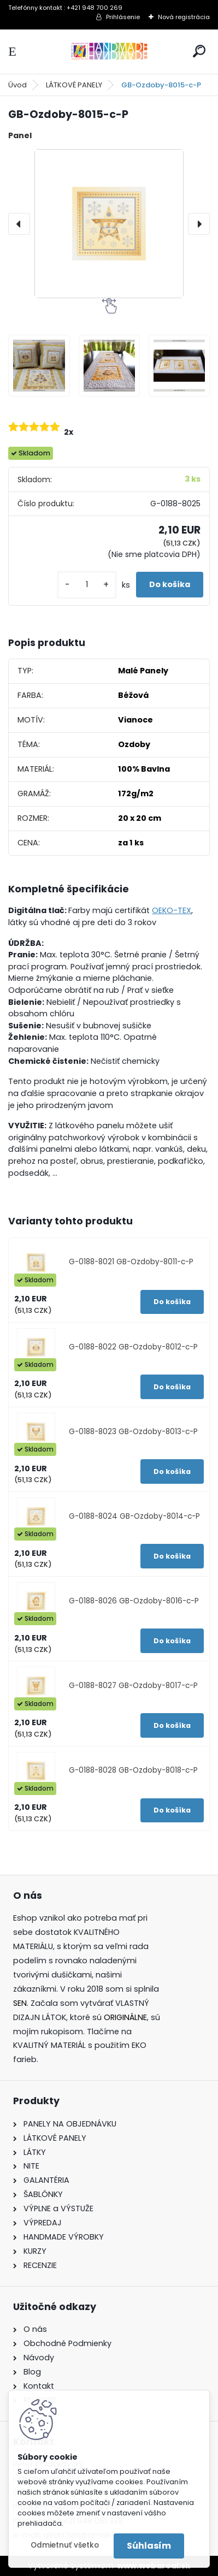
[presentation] (19, 224)
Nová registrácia (184, 17)
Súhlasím (149, 2545)
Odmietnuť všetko (65, 2545)
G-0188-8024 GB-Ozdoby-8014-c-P (134, 1516)
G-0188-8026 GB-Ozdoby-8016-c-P (134, 1601)
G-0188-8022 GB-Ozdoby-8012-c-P (133, 1347)
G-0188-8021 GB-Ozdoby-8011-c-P (131, 1262)
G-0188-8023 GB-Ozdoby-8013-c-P (133, 1431)
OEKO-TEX (171, 910)
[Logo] (109, 52)
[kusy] (87, 584)
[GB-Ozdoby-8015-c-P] (109, 223)
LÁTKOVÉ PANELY (74, 85)
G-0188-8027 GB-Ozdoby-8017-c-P (133, 1685)
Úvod (17, 85)
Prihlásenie (123, 17)
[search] (199, 51)
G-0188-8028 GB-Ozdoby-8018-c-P (133, 1770)
